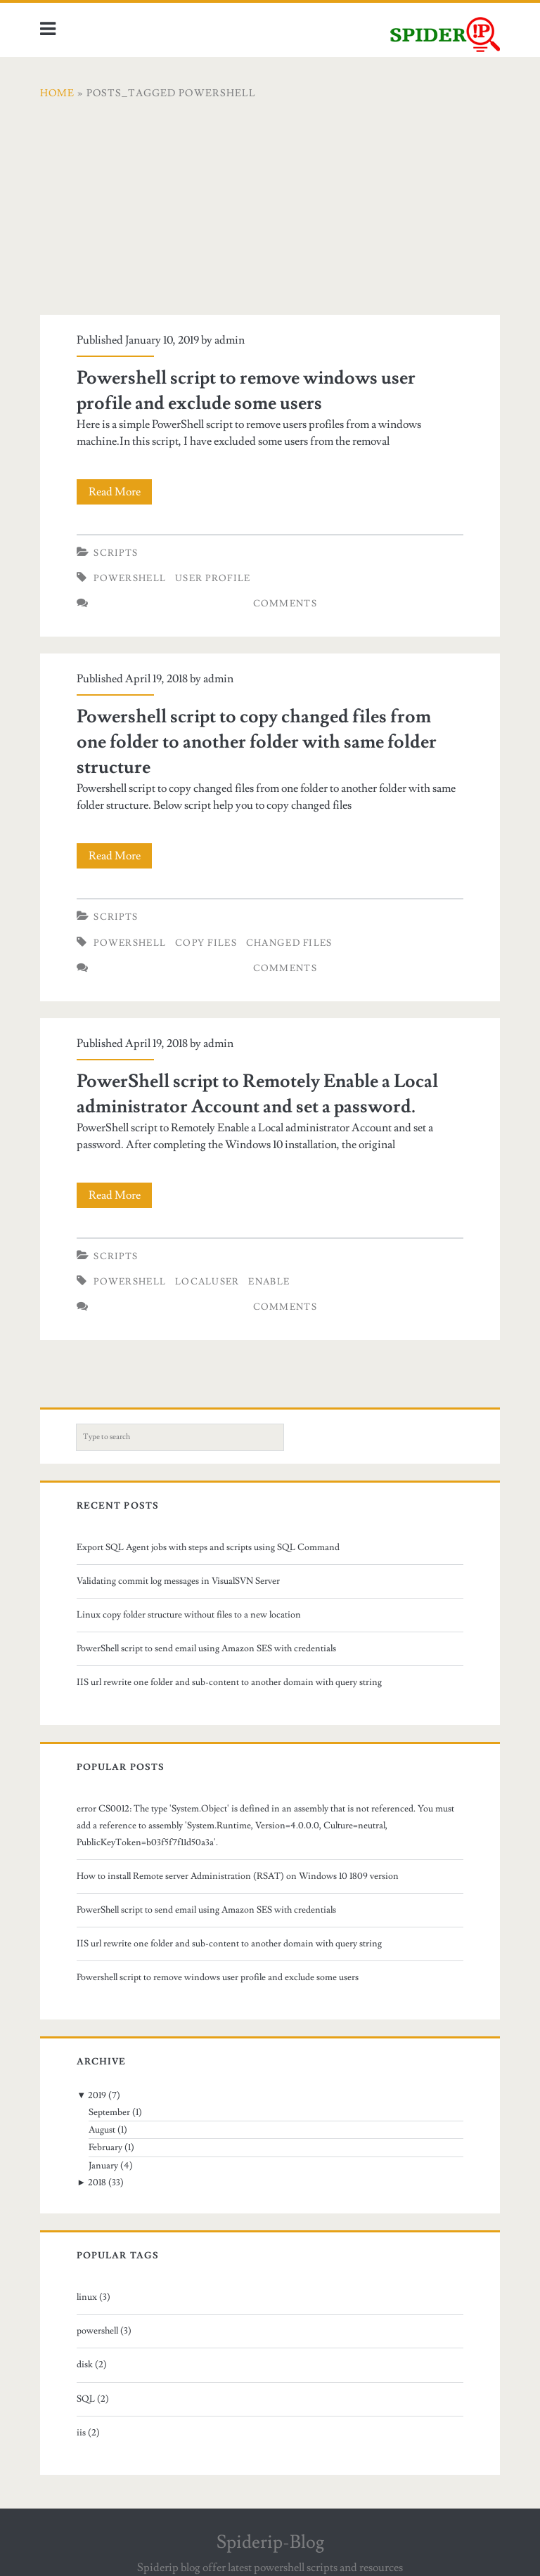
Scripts (116, 553)
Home (57, 93)
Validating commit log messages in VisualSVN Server (178, 1581)
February (105, 2147)
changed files (289, 943)
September (109, 2112)
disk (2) (92, 2364)
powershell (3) (104, 2330)
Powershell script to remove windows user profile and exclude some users (218, 1977)
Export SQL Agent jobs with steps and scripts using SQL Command (208, 1547)
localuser (207, 1281)
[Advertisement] (270, 216)
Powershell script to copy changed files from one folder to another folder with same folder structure (257, 742)
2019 (97, 2095)
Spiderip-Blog (270, 2542)
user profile (213, 578)
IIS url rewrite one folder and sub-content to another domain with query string (229, 1682)
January (103, 2165)
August (102, 2129)
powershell (130, 578)
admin (229, 340)
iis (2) (88, 2432)
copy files (206, 943)
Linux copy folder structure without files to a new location (189, 1614)
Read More (119, 492)
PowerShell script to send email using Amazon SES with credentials (206, 1648)
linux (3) (93, 2297)
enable (269, 1281)
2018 (97, 2182)
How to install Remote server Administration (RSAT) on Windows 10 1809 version (238, 1876)
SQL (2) (93, 2399)
